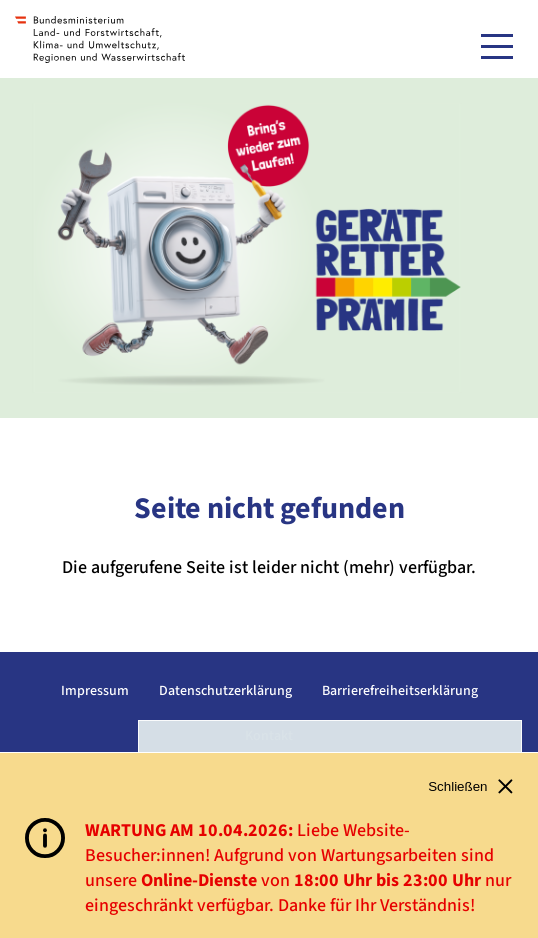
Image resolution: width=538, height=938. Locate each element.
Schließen (470, 786)
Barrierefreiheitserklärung (400, 691)
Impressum (95, 691)
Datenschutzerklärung (225, 691)
